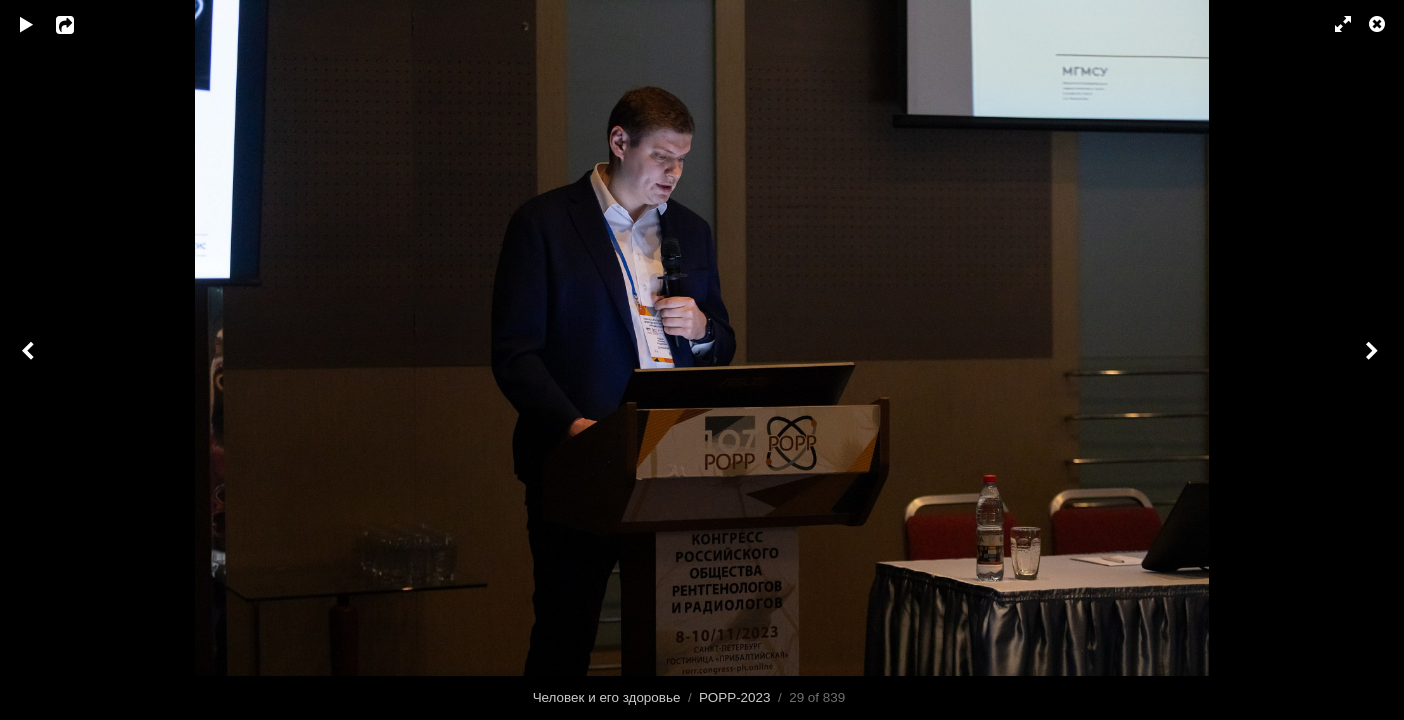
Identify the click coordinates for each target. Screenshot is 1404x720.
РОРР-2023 (734, 697)
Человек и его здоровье (607, 697)
